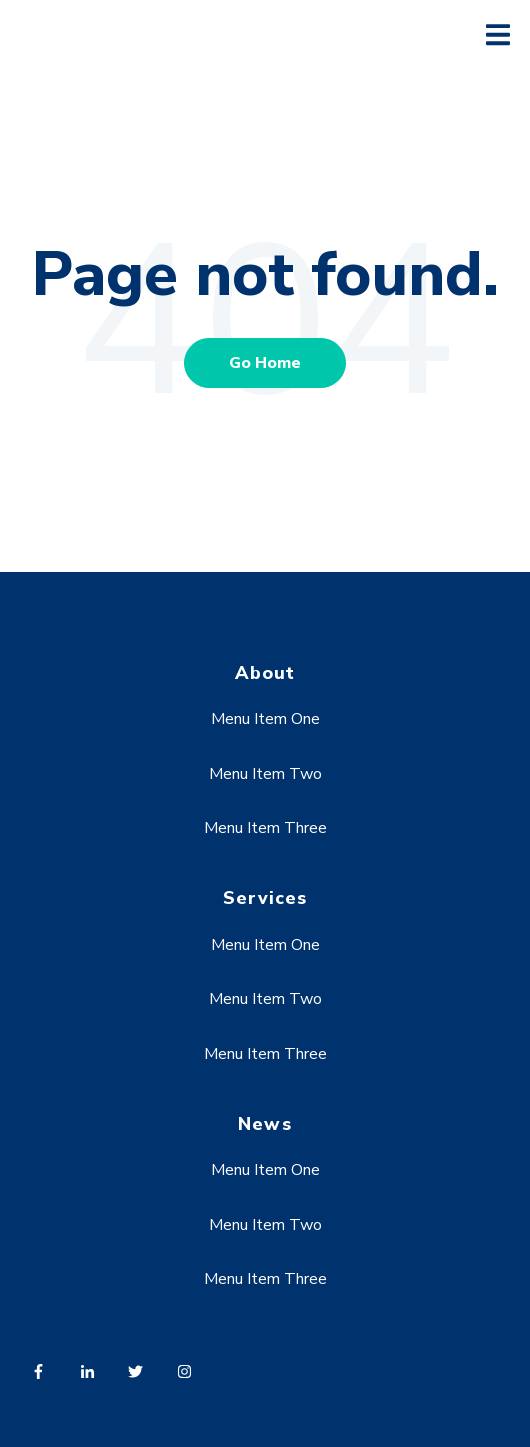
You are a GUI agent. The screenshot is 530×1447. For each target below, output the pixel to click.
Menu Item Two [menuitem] (265, 774)
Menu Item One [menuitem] (265, 719)
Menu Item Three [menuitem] (265, 828)
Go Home (265, 363)
